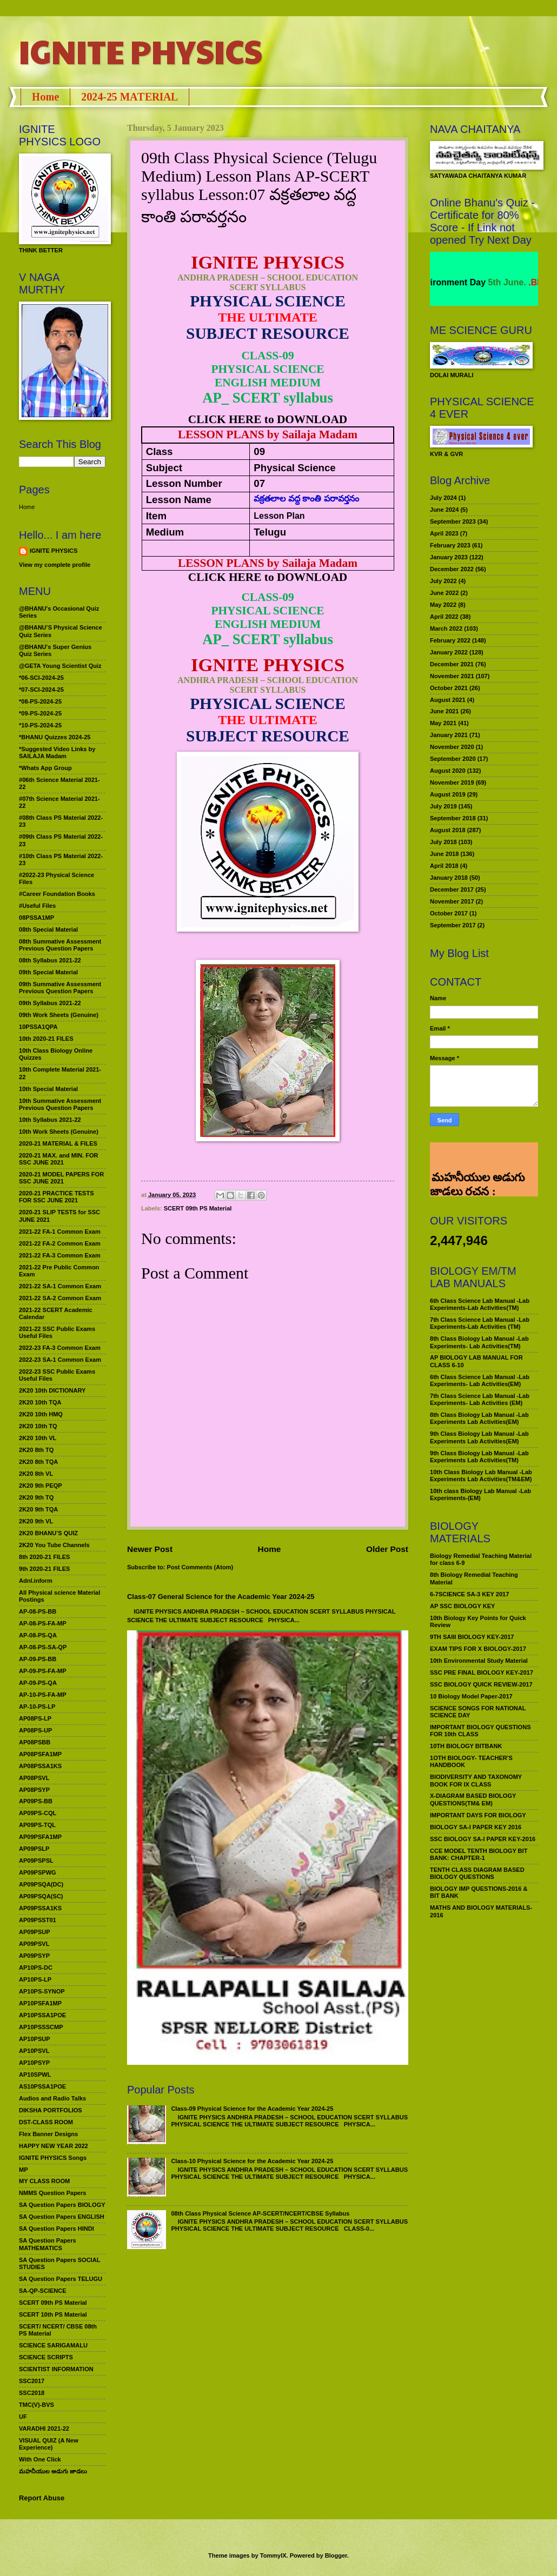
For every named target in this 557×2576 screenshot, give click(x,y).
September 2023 (453, 521)
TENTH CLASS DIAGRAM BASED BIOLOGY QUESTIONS (477, 1873)
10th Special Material (48, 1089)
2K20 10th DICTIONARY (52, 1390)
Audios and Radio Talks (52, 2098)
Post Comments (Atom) (200, 1567)
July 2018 (443, 842)
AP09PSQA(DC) (41, 1884)
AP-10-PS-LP (37, 1706)
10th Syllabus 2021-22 (50, 1119)
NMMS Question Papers (52, 2193)
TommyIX (273, 2555)
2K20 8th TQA (38, 1461)
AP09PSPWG (37, 1872)
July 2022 (443, 581)
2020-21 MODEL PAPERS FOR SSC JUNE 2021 (61, 1178)
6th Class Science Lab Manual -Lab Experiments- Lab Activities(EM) (479, 1380)
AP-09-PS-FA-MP (43, 1671)
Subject (164, 467)
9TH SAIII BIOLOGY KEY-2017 (472, 1637)
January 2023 (449, 557)
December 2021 (452, 664)
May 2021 (443, 723)
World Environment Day (470, 282)
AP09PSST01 (37, 1920)
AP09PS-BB (35, 1801)
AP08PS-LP (35, 1718)
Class (159, 451)
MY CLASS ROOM (44, 2181)
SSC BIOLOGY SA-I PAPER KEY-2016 (482, 1839)
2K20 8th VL (36, 1473)
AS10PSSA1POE (42, 2086)
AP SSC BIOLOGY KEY (462, 1606)
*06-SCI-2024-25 (41, 677)
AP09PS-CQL (37, 1813)
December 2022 (452, 569)
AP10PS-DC (35, 1967)
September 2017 (453, 925)
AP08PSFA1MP (40, 1754)
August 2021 (448, 700)
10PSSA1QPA (38, 1026)
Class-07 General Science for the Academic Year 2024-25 (221, 1597)
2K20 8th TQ (36, 1450)
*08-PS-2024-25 (40, 701)
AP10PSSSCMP (41, 2027)
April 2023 (444, 533)
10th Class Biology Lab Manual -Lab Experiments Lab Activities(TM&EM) (481, 1475)
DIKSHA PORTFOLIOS (50, 2110)
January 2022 (449, 652)
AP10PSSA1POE (42, 2015)
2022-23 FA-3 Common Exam (60, 1347)
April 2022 (444, 616)
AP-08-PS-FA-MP (43, 1623)
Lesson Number (184, 483)
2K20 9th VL (36, 1521)
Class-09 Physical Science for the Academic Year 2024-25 (252, 2108)
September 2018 (453, 818)
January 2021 (449, 735)
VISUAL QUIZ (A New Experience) (48, 2444)
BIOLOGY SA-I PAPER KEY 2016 (475, 1827)
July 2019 (443, 806)
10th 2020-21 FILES (46, 1038)
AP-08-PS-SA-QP (43, 1647)
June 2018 (444, 854)
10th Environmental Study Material (479, 1660)
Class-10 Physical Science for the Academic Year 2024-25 (252, 2161)
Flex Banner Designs (48, 2134)
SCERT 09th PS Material (198, 1208)
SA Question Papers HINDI (56, 2228)
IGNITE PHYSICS (140, 50)
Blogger (336, 2555)
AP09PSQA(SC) (41, 1896)
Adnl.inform (35, 1580)
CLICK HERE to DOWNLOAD (267, 419)
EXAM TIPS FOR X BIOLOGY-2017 (478, 1648)
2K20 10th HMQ (41, 1414)
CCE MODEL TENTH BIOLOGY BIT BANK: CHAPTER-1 (478, 1854)
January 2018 (449, 877)
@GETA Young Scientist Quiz (60, 666)
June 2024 (444, 509)
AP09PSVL (34, 1944)
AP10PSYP (34, 2062)
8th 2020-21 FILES (44, 1557)
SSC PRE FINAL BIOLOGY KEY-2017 (481, 1672)
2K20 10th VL (37, 1438)
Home (45, 97)
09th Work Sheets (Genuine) (58, 1015)
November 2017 (452, 901)
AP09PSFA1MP (40, 1837)
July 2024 (443, 497)
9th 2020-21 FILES (44, 1568)
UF (23, 2416)
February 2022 (450, 640)
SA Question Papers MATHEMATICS (47, 2244)
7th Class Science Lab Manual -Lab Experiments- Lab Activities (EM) (479, 1399)
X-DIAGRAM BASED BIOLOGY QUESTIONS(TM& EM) (473, 1799)
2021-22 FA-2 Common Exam (60, 1243)
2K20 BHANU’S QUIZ (48, 1533)
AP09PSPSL (36, 1860)
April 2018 (444, 865)
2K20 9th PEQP (40, 1485)
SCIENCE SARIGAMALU (53, 2345)
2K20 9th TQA (38, 1509)
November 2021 (452, 676)
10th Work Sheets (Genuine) (58, 1131)
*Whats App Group (45, 768)
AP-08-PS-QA (38, 1635)
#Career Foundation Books (57, 894)
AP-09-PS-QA (38, 1683)
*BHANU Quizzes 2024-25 (54, 737)
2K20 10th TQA (40, 1402)
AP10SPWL (35, 2074)
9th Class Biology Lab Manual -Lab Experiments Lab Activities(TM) (479, 1456)
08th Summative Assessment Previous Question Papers (60, 945)
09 (259, 451)
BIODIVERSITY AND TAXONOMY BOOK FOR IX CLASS (476, 1780)
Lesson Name (178, 499)
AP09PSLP (34, 1848)
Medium (165, 532)
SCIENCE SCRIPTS (46, 2357)
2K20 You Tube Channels (54, 1545)
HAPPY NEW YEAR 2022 (53, 2146)
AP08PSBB (34, 1742)
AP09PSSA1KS (40, 1908)
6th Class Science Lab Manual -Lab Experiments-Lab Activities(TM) (479, 1304)
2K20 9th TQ (36, 1497)
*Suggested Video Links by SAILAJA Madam (57, 752)
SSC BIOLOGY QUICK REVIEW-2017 (481, 1684)
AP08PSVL (34, 1778)
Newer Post (150, 1549)
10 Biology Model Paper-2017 (471, 1696)
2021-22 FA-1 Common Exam (60, 1231)
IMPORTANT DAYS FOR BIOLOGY (478, 1815)
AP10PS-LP (35, 1979)
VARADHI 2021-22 (44, 2428)
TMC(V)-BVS (36, 2404)
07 (259, 483)
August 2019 (448, 794)
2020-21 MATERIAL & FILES (58, 1143)
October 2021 (449, 688)
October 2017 (449, 913)
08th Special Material (48, 929)
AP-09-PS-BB (37, 1659)
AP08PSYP (34, 1790)
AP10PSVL (34, 2051)
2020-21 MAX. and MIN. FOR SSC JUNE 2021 (58, 1159)
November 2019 (452, 782)
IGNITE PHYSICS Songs (53, 2158)
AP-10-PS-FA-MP (43, 1694)
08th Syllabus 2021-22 (50, 960)
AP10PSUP (34, 2039)
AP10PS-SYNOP (42, 1991)
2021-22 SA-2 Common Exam (60, 1298)
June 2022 (444, 593)
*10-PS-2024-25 (40, 725)
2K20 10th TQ (38, 1426)
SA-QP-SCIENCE (43, 2290)
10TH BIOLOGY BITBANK (466, 1746)
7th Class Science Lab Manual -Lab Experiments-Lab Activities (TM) (479, 1323)
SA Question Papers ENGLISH (61, 2216)
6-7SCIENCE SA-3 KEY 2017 (469, 1594)
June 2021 (444, 711)
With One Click (40, 2459)
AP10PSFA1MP (40, 2003)
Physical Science (294, 467)
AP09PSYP (34, 1955)
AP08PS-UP (35, 1730)
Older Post (387, 1549)
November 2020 (452, 747)
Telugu (270, 532)
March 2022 (446, 628)
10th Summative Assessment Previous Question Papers (60, 1104)
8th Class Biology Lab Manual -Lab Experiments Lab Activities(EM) (479, 1418)
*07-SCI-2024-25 (41, 689)
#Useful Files (37, 905)
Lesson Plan (279, 515)
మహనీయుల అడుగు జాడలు (53, 2471)
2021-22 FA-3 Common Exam (60, 1255)
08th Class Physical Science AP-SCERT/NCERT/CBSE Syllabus (260, 2213)
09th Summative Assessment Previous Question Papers (60, 987)
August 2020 (448, 770)
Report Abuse (41, 2498)
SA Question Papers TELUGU (60, 2279)
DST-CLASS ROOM (46, 2122)
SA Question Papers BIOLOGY (62, 2205)
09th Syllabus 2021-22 (50, 1003)
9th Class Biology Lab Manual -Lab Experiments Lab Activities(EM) (479, 1437)
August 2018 (448, 830)
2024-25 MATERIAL (129, 97)
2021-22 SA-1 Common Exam (60, 1286)
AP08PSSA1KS (40, 1766)
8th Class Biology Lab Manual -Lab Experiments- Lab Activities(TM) (479, 1342)
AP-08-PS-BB (37, 1611)
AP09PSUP (34, 1932)
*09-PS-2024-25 (40, 713)
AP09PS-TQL (37, 1825)
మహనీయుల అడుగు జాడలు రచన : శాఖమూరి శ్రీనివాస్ (477, 1157)
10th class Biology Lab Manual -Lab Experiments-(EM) (480, 1494)
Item (156, 515)
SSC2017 (31, 2381)
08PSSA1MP (36, 917)
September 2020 (453, 758)
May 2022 (443, 604)
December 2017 (452, 889)
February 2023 (450, 545)
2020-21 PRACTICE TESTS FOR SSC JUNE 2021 (56, 1196)
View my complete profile (54, 564)
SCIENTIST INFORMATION (56, 2369)
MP (23, 2169)
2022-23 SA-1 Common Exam (60, 1359)
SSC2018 (31, 2393)
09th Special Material (48, 972)
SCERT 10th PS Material (53, 2314)
